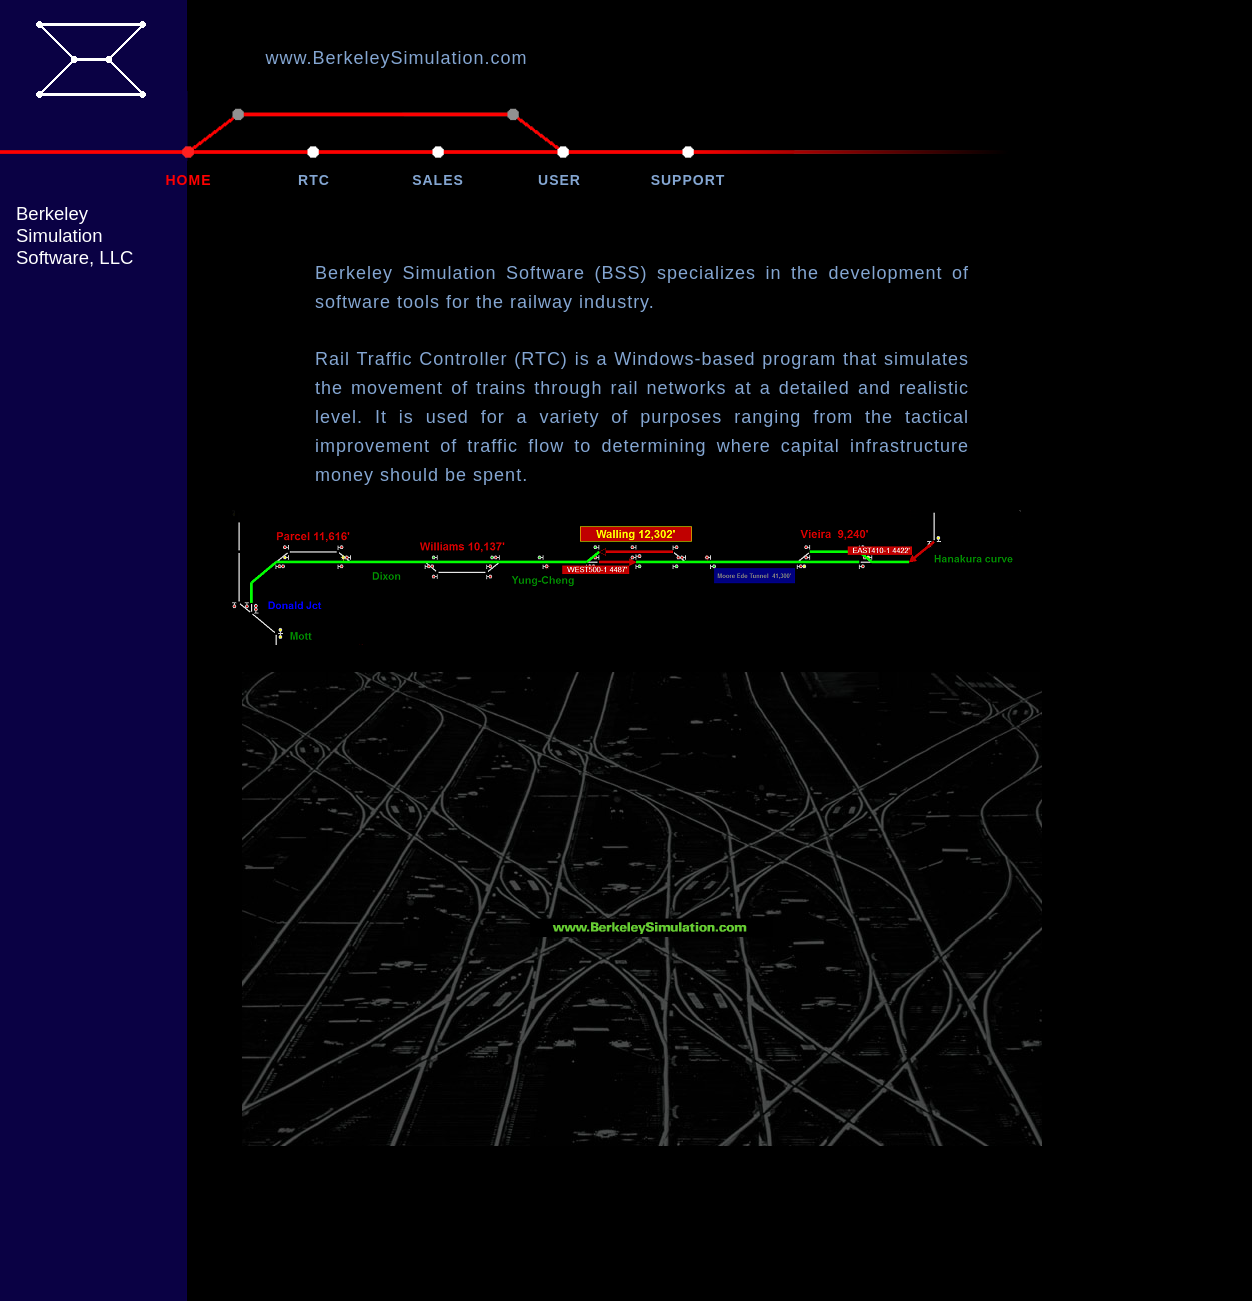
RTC (314, 180)
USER (559, 180)
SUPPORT (688, 180)
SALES (438, 180)
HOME (189, 180)
